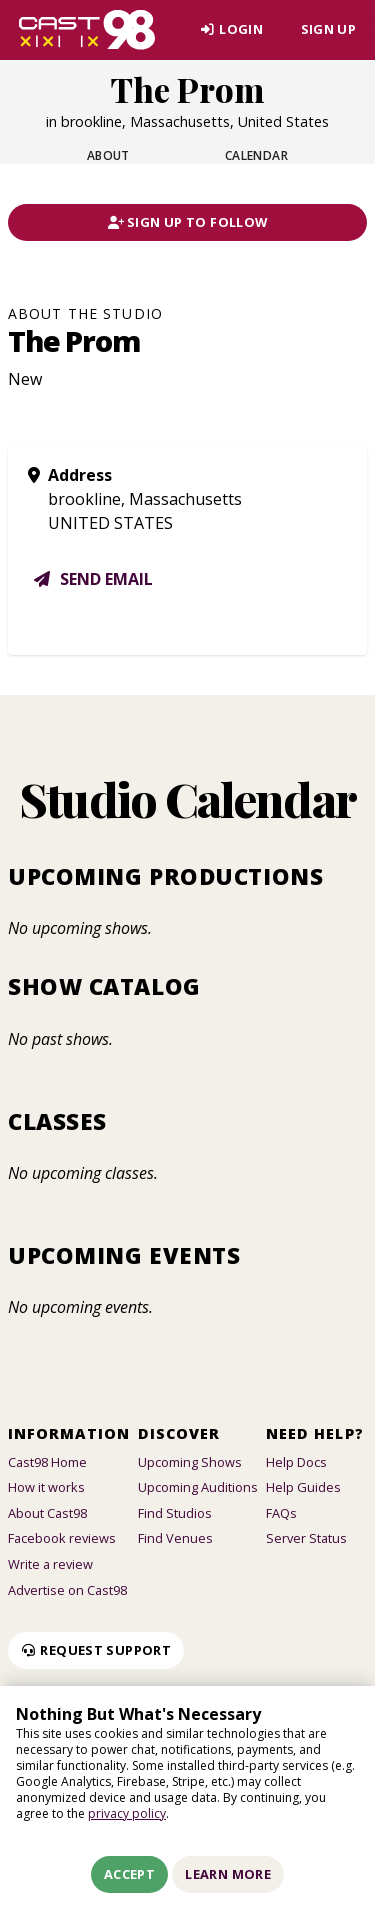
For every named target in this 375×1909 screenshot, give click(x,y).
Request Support (96, 1650)
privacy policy (127, 1813)
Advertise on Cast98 (67, 1590)
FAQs (281, 1513)
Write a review (50, 1564)
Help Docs (296, 1462)
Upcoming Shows (190, 1462)
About (108, 155)
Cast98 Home (47, 1462)
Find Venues (175, 1538)
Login (231, 29)
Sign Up (329, 29)
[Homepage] (87, 30)
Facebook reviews (62, 1538)
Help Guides (303, 1487)
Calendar (257, 155)
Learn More (228, 1874)
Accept (129, 1874)
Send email (92, 579)
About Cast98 (47, 1513)
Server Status (306, 1538)
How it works (46, 1487)
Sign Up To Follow (188, 222)
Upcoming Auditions (198, 1487)
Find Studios (175, 1513)
